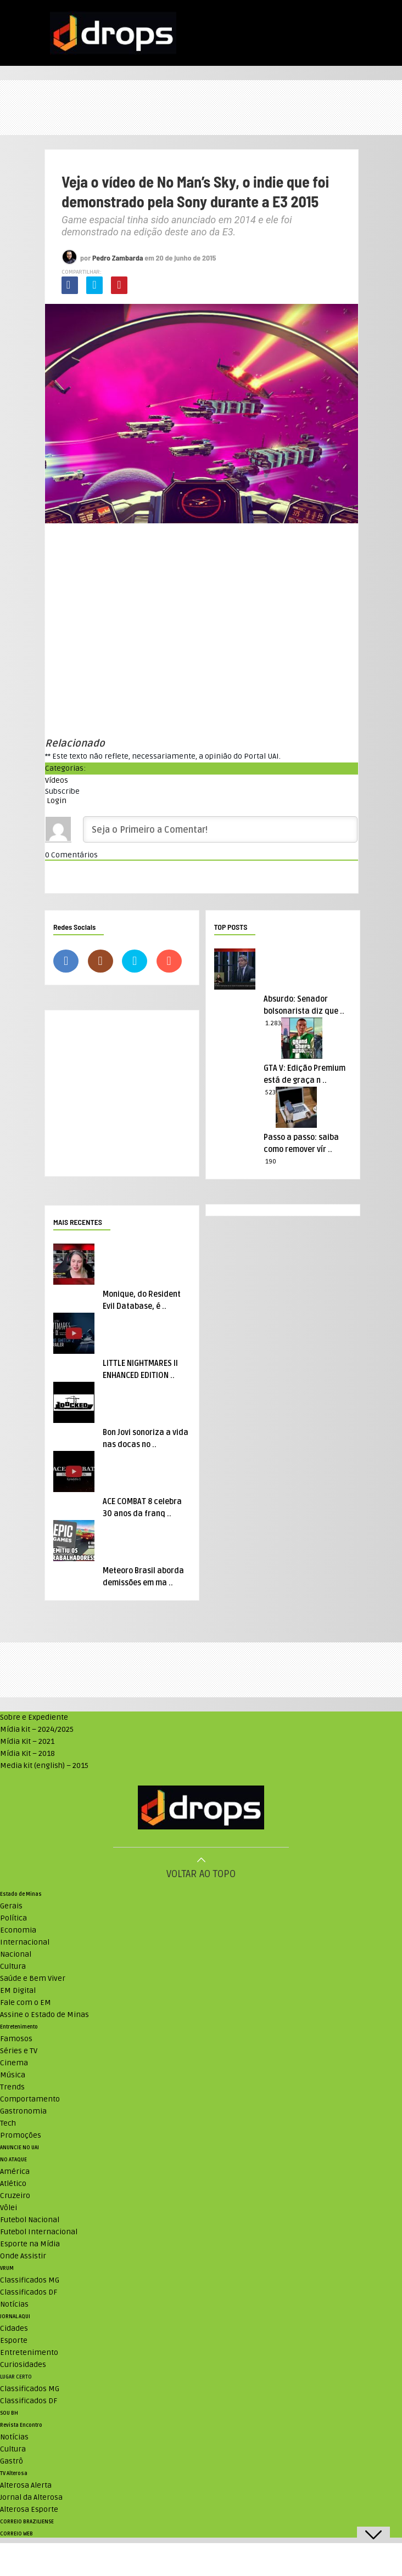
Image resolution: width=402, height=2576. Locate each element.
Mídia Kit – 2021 (27, 1741)
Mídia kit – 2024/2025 (37, 1729)
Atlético (13, 2183)
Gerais (11, 1906)
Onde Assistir (23, 2256)
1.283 (273, 1023)
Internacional (24, 1942)
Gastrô (11, 2461)
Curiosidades (23, 2364)
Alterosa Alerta (26, 2485)
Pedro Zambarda (117, 257)
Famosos (16, 2038)
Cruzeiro (15, 2195)
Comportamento (30, 2099)
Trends (12, 2087)
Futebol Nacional (29, 2219)
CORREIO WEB (16, 2533)
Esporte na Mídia (30, 2244)
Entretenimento (19, 2027)
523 (270, 1092)
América (15, 2171)
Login (55, 800)
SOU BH (9, 2413)
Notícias (14, 2304)
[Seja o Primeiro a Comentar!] (220, 829)
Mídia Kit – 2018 (27, 1753)
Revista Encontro (21, 2425)
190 (270, 1161)
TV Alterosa (13, 2473)
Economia (18, 1930)
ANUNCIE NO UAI (19, 2147)
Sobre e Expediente (34, 1717)
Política (13, 1918)
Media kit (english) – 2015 (44, 1765)
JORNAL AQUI (15, 2316)
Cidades (14, 2328)
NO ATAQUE (13, 2159)
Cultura (13, 1966)
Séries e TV (18, 2050)
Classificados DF (28, 2292)
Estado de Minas (21, 1894)
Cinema (14, 2062)
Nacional (15, 1954)
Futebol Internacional (38, 2231)
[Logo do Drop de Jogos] (201, 1809)
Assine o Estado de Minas (44, 2014)
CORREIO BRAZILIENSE (27, 2521)
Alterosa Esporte (29, 2509)
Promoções (20, 2135)
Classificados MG (29, 2280)
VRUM (7, 2268)
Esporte (13, 2340)
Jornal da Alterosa (31, 2497)
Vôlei (8, 2207)
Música (12, 2075)
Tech (8, 2123)
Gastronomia (23, 2111)
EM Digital (18, 1990)
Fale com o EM (25, 2002)
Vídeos (56, 780)
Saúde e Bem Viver (32, 1978)
